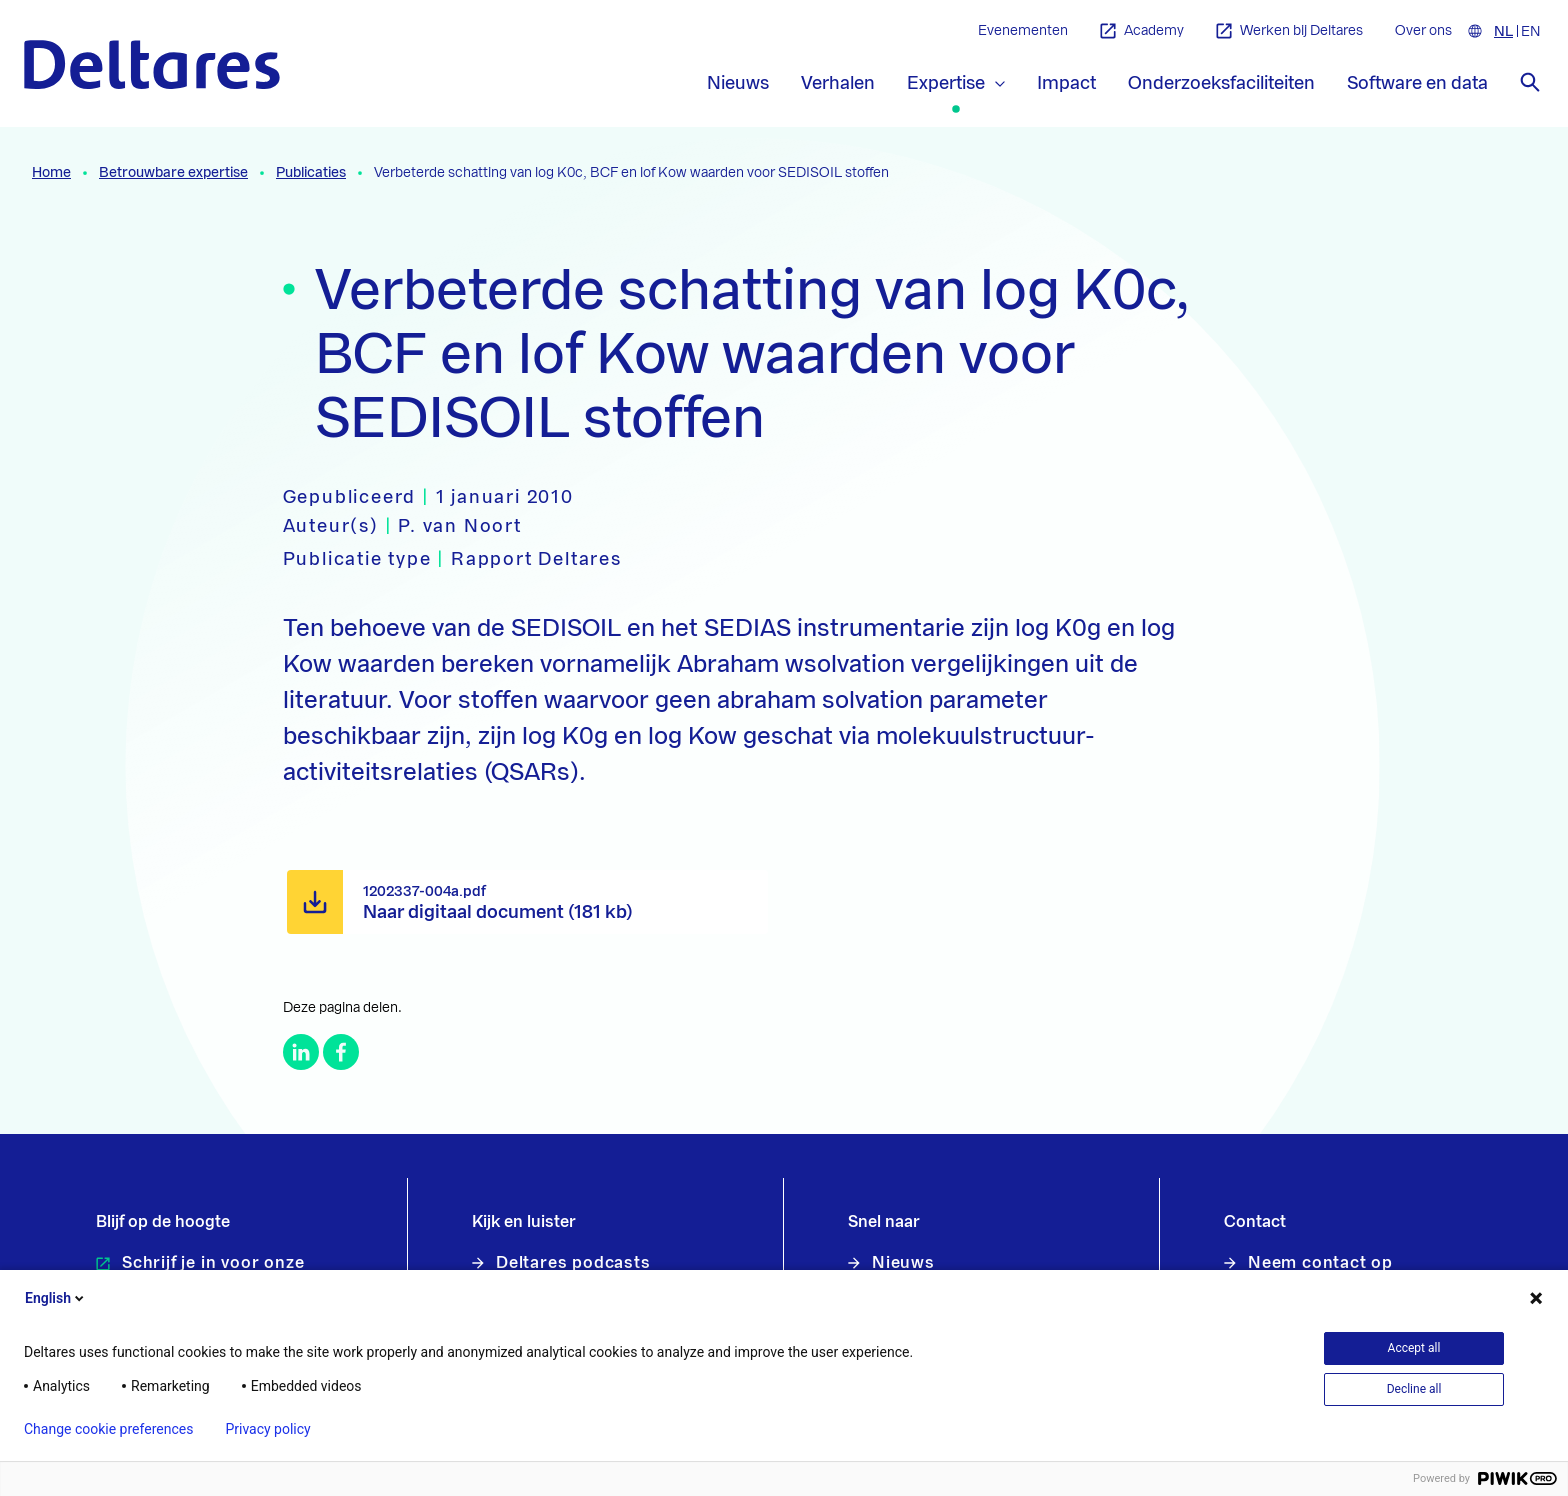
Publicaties (311, 173)
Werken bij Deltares (1289, 31)
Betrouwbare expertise (173, 173)
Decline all (1414, 1389)
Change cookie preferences (108, 1429)
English (56, 1298)
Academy (1142, 31)
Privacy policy (267, 1429)
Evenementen (1023, 31)
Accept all (1414, 1348)
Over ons (1423, 31)
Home (51, 173)
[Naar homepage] (152, 64)
